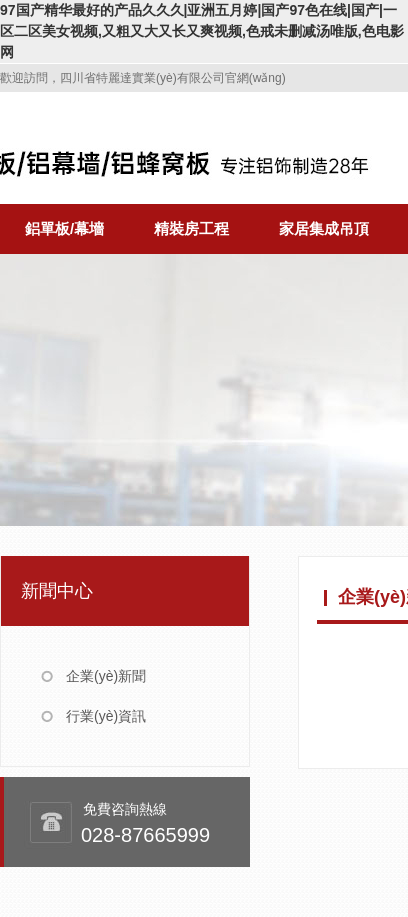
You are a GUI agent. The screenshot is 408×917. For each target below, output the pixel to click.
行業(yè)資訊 (106, 716)
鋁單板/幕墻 (64, 228)
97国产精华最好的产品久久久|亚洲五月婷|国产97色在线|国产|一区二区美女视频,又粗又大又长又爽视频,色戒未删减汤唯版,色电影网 (202, 31)
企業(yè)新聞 (106, 676)
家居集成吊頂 (324, 228)
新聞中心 (57, 591)
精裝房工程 (191, 228)
